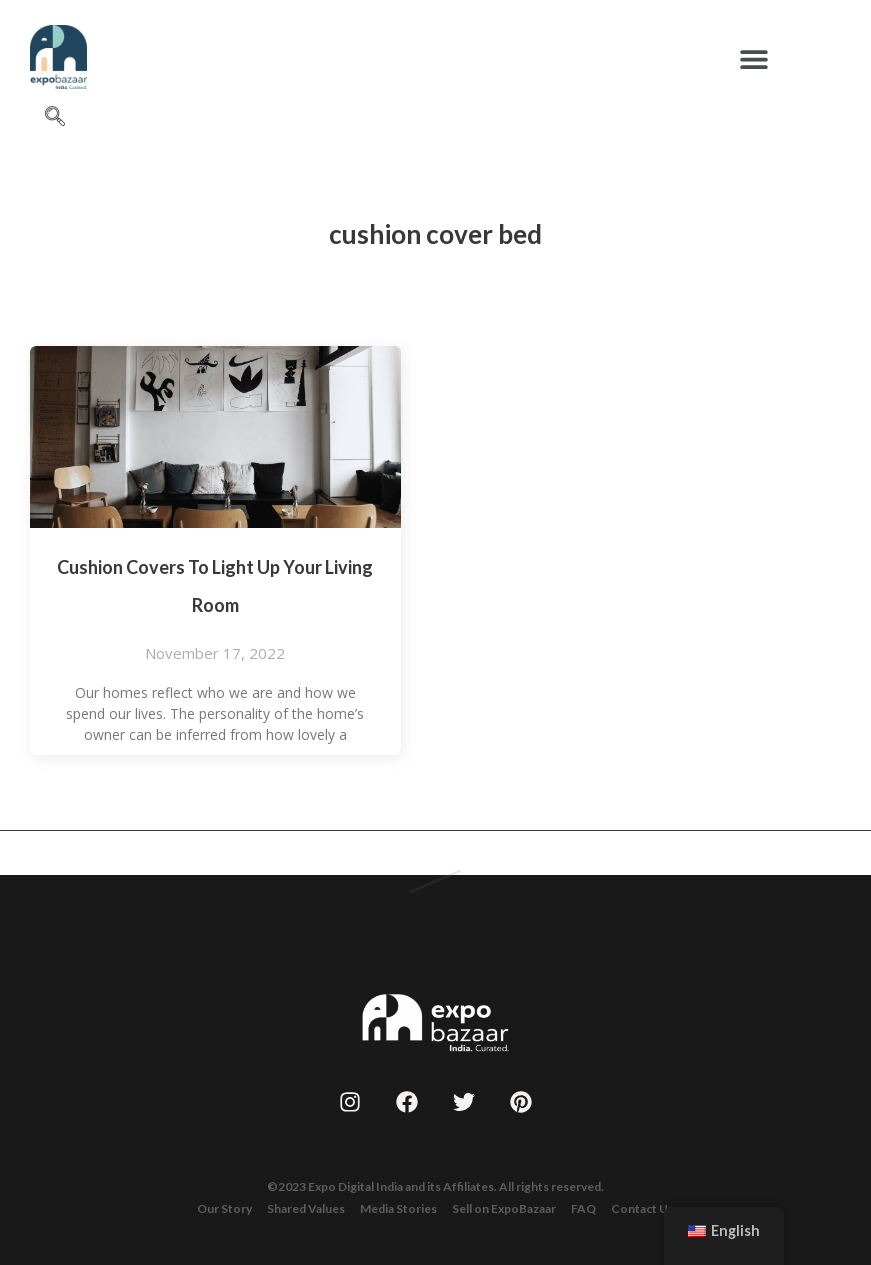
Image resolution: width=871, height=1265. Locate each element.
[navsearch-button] (55, 117)
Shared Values (306, 1208)
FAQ (583, 1208)
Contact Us (642, 1208)
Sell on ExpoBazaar (504, 1208)
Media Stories (398, 1208)
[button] (754, 58)
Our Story (224, 1208)
